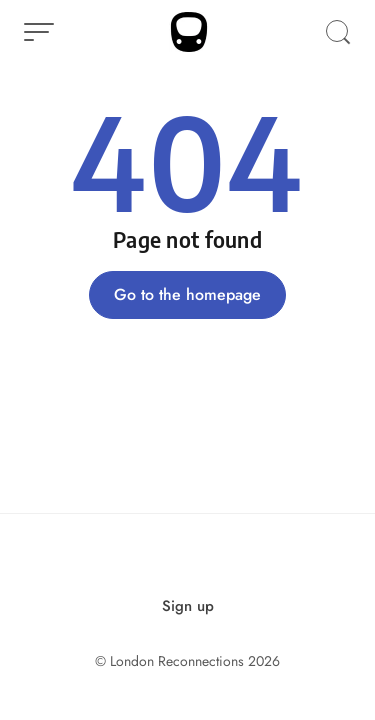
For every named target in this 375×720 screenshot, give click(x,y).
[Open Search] (338, 32)
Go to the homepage (187, 294)
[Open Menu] (39, 32)
